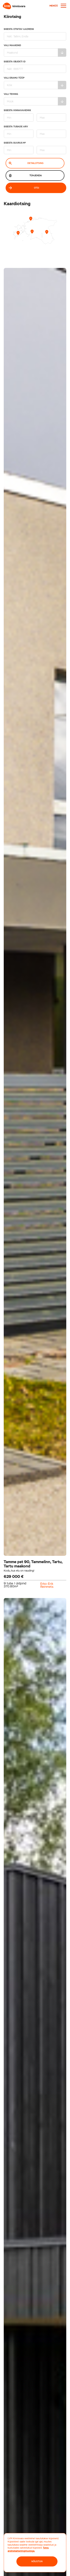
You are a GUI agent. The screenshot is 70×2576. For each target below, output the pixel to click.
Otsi (24, 187)
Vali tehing (35, 99)
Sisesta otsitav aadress (35, 34)
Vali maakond (35, 50)
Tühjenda (25, 175)
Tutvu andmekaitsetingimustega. (28, 2549)
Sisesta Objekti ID (35, 66)
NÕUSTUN (37, 2561)
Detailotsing (26, 163)
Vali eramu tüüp (35, 83)
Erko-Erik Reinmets (46, 1585)
